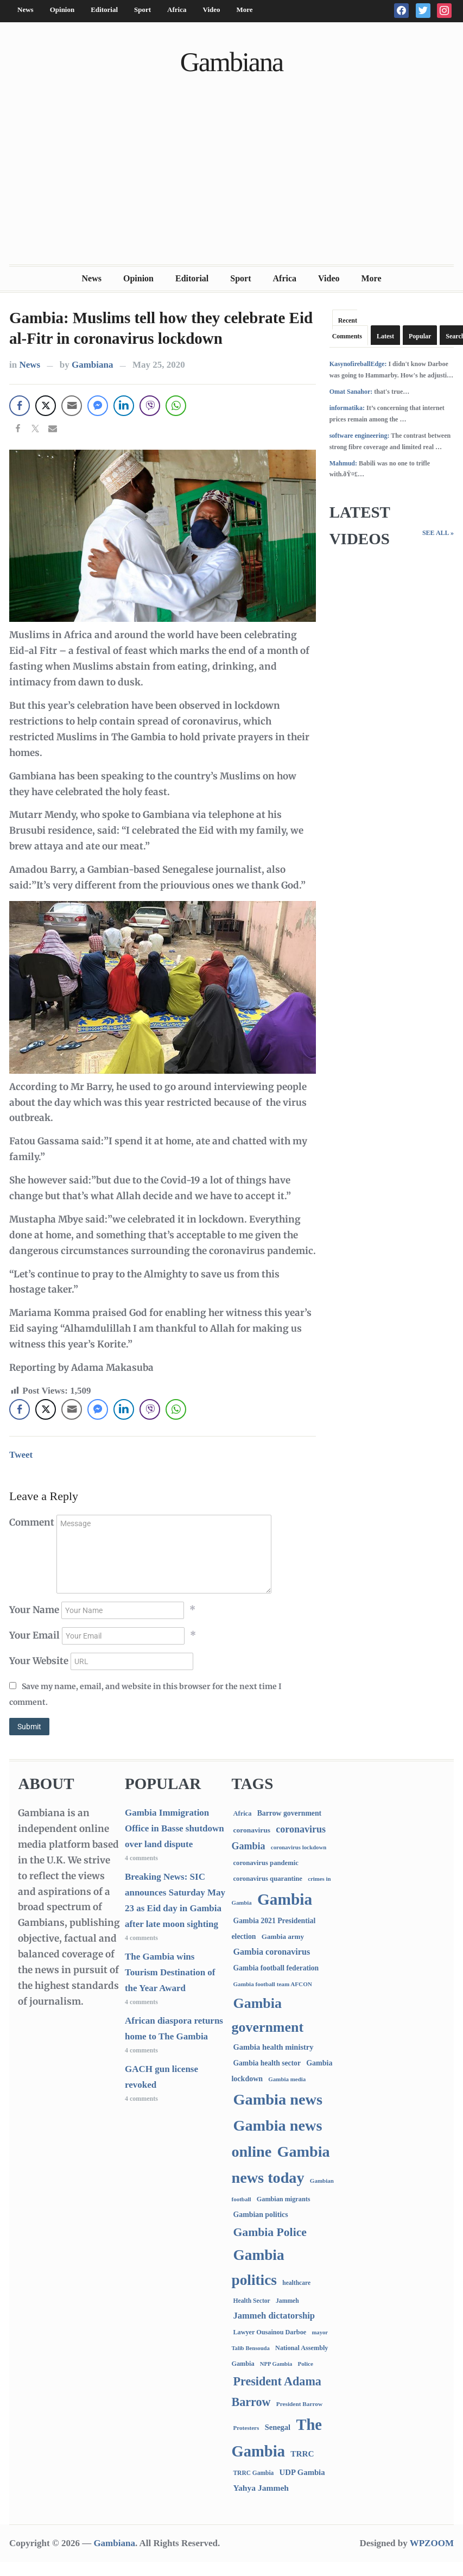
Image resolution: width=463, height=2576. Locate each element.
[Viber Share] (149, 405)
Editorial (104, 9)
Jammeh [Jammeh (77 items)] (287, 2300)
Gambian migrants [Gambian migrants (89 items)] (283, 2199)
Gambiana (231, 62)
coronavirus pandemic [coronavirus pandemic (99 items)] (265, 1863)
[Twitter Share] (45, 405)
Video (211, 9)
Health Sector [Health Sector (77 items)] (251, 2300)
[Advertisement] (232, 183)
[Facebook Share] (19, 405)
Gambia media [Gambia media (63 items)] (287, 2079)
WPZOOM (432, 2543)
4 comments (141, 1858)
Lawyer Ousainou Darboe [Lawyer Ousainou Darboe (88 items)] (269, 2332)
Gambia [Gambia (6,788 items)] (284, 1899)
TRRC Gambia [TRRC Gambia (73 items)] (253, 2473)
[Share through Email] (71, 405)
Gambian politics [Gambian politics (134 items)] (260, 2214)
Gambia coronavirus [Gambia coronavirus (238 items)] (271, 1951)
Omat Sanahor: (351, 391)
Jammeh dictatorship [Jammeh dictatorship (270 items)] (274, 2315)
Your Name (34, 1610)
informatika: (347, 408)
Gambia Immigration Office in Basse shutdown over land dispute (174, 1828)
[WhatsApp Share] (176, 405)
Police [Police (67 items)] (305, 2363)
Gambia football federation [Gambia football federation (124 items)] (276, 1968)
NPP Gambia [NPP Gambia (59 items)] (276, 2364)
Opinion (62, 9)
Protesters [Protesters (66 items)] (246, 2427)
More (245, 9)
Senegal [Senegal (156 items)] (277, 2427)
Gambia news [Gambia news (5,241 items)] (277, 2099)
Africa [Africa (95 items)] (242, 1813)
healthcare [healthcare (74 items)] (296, 2283)
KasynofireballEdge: (358, 364)
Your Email (34, 1635)
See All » (438, 533)
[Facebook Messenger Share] (97, 405)
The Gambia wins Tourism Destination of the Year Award (170, 1972)
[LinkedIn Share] (123, 405)
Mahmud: (343, 463)
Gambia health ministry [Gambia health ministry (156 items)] (273, 2047)
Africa (176, 9)
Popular (420, 336)
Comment (31, 1522)
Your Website (38, 1661)
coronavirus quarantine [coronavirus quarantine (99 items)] (267, 1878)
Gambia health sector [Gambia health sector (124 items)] (266, 2063)
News (25, 9)
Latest (385, 336)
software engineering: (359, 435)
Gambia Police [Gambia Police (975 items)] (269, 2232)
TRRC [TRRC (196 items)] (302, 2453)
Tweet (21, 1455)
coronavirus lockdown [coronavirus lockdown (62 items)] (298, 1847)
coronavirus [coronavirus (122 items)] (251, 1830)
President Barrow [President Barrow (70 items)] (299, 2404)
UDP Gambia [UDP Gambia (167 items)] (302, 2472)
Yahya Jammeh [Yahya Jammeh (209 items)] (261, 2487)
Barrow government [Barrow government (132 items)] (289, 1813)
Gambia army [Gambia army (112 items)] (283, 1936)
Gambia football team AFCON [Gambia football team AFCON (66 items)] (272, 1984)
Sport (142, 9)
